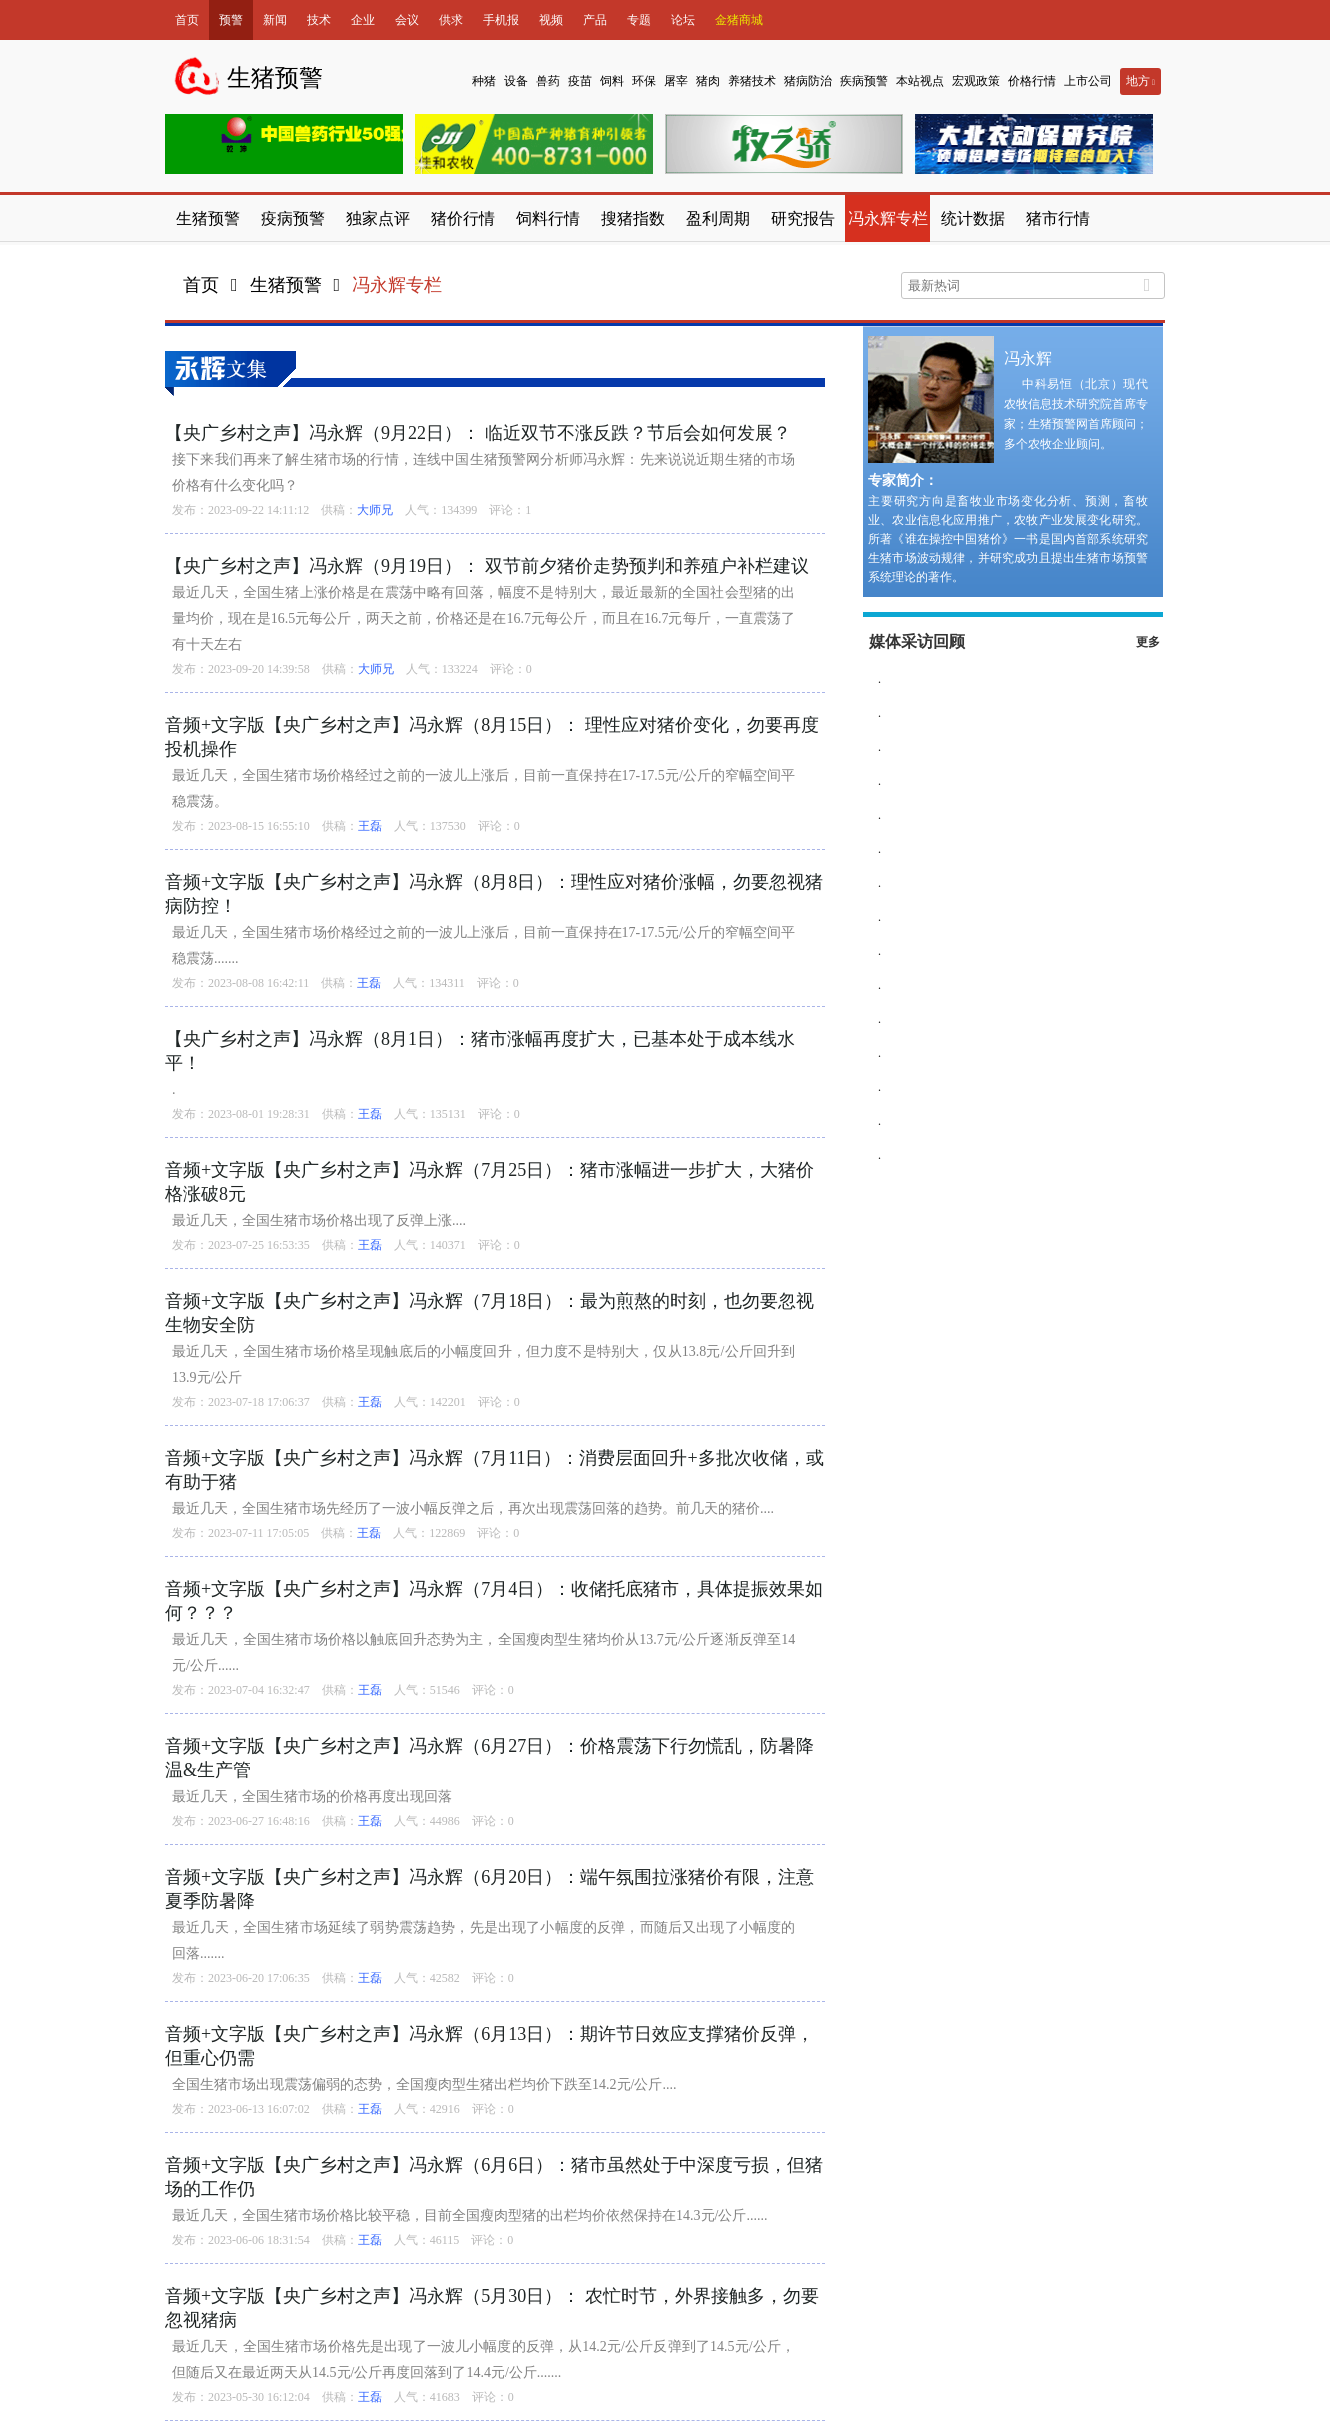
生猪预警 (286, 285)
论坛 (683, 20)
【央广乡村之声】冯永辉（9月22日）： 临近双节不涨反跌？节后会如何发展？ (478, 433)
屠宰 (676, 81)
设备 (516, 81)
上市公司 (1088, 81)
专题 (639, 20)
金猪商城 (739, 20)
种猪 (484, 81)
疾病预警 (864, 81)
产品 (595, 20)
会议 (407, 20)
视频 (551, 20)
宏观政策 (976, 81)
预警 (231, 20)
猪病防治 (808, 81)
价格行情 (1032, 81)
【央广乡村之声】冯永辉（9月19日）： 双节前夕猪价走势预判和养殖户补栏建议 (487, 566)
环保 (644, 81)
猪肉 (708, 81)
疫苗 (580, 81)
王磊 (370, 826)
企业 (363, 20)
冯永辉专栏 (397, 285)
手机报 (501, 20)
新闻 (275, 20)
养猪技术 (752, 81)
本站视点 (920, 81)
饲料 (612, 81)
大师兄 (375, 510)
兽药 (548, 81)
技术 (319, 20)
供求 (451, 20)
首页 (187, 20)
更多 (1148, 642)
